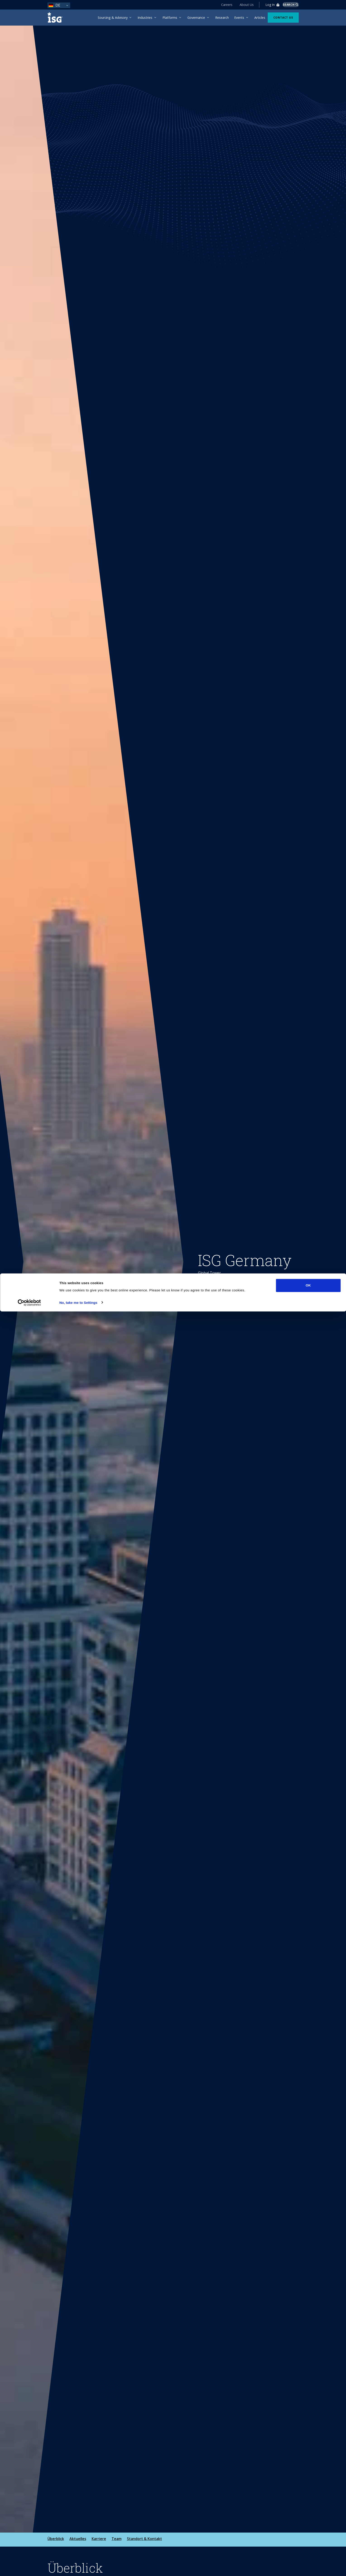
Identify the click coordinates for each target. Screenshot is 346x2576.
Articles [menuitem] (259, 17)
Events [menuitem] (239, 17)
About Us (241, 4)
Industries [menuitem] (145, 17)
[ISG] (57, 17)
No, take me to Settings (78, 2567)
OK (308, 2550)
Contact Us (283, 17)
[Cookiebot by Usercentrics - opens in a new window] (29, 2567)
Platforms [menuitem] (169, 17)
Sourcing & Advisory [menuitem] (113, 17)
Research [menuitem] (222, 17)
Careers (221, 4)
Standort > (212, 1296)
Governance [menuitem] (196, 17)
